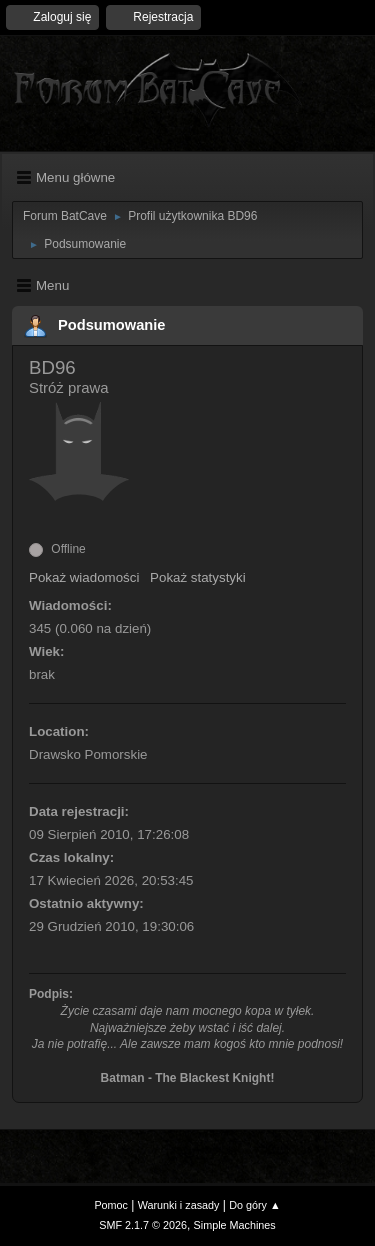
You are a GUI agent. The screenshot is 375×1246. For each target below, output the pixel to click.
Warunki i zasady (179, 1205)
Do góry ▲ (254, 1205)
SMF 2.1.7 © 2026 (143, 1225)
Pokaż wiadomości (84, 577)
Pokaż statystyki (198, 577)
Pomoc (111, 1205)
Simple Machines (235, 1225)
